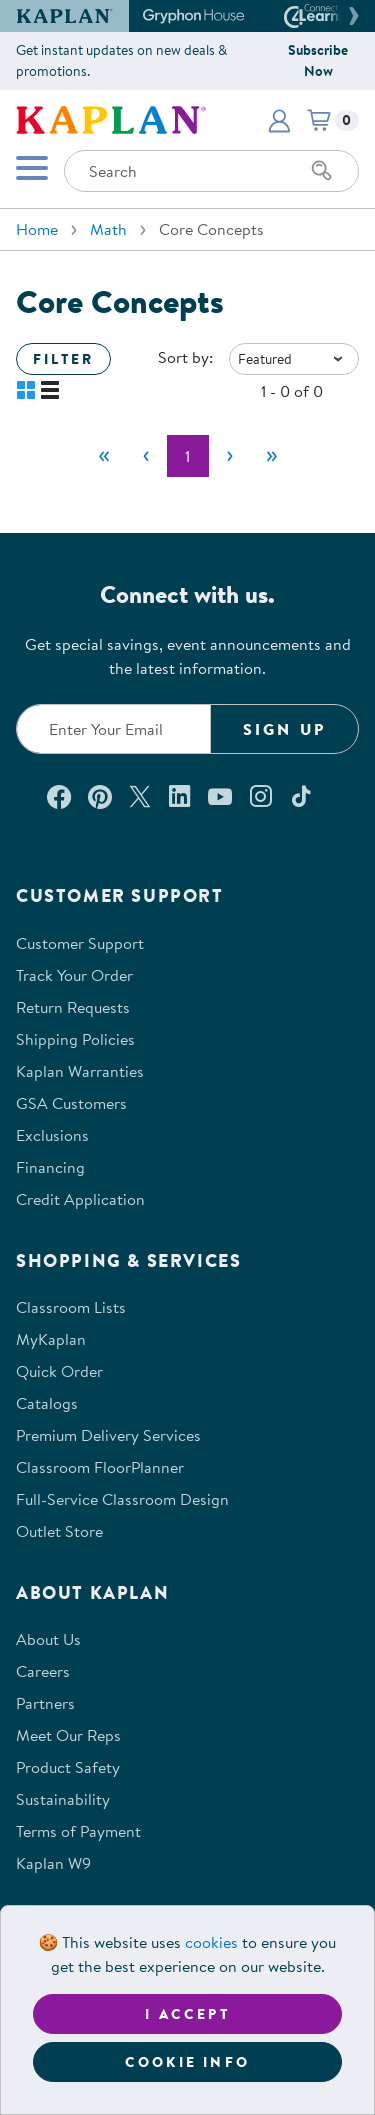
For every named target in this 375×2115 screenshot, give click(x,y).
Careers (43, 1671)
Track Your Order (74, 975)
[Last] (272, 456)
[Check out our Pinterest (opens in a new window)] (99, 796)
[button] (351, 16)
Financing (50, 1167)
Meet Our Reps (68, 1735)
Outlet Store (59, 1531)
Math (108, 229)
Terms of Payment (78, 1831)
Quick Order (59, 1371)
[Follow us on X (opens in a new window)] (140, 796)
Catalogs (47, 1403)
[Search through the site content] (211, 171)
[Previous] (146, 456)
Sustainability (63, 1799)
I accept (187, 2014)
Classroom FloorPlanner (100, 1467)
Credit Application (80, 1199)
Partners (45, 1703)
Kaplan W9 (53, 1863)
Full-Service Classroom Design (122, 1499)
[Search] (322, 171)
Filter (63, 359)
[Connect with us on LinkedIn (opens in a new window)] (179, 796)
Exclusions (52, 1135)
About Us (48, 1639)
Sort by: (185, 357)
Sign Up (284, 729)
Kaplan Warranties (80, 1071)
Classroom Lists (71, 1307)
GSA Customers (71, 1103)
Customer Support (80, 943)
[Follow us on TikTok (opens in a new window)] (301, 796)
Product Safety (68, 1767)
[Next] (230, 456)
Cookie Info (187, 2062)
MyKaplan (51, 1339)
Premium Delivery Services (108, 1435)
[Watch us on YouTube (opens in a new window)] (220, 796)
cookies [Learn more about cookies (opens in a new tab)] (211, 1942)
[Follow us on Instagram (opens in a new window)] (261, 796)
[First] (104, 456)
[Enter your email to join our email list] (113, 729)
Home (37, 229)
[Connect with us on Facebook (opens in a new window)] (59, 796)
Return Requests (73, 1007)
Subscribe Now (318, 60)
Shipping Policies (75, 1039)
